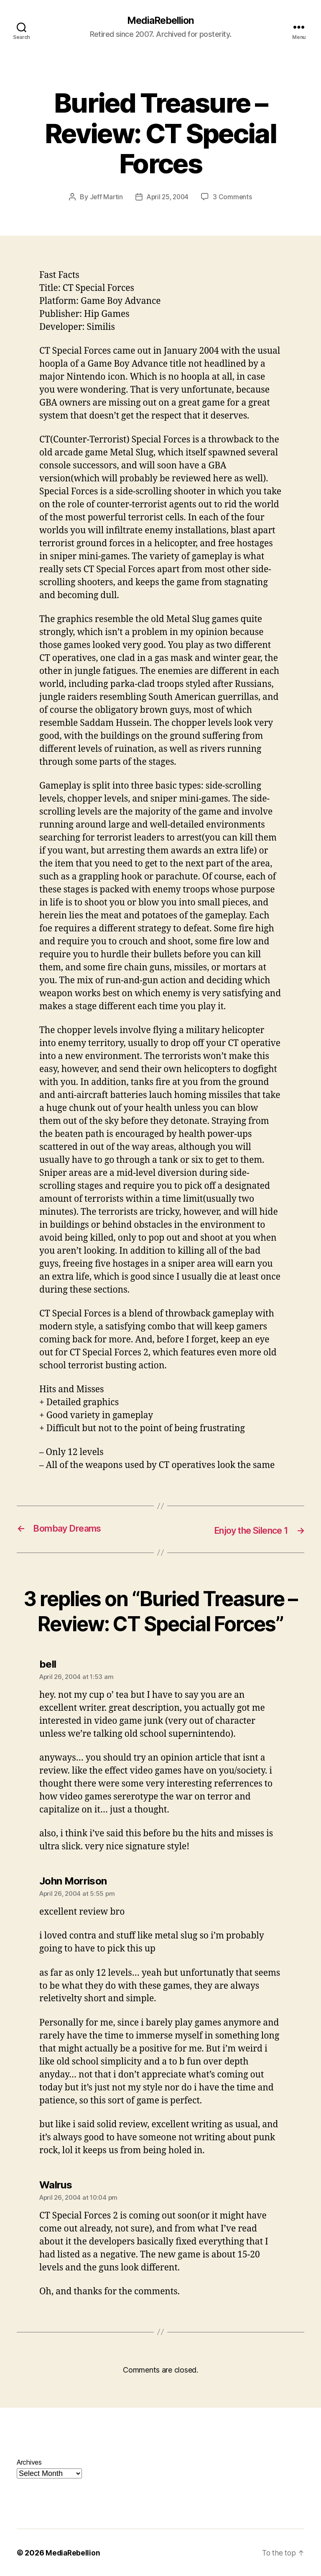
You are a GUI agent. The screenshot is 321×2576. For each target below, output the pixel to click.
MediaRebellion (160, 21)
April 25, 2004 (167, 197)
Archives (29, 2462)
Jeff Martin (105, 197)
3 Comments (234, 197)
